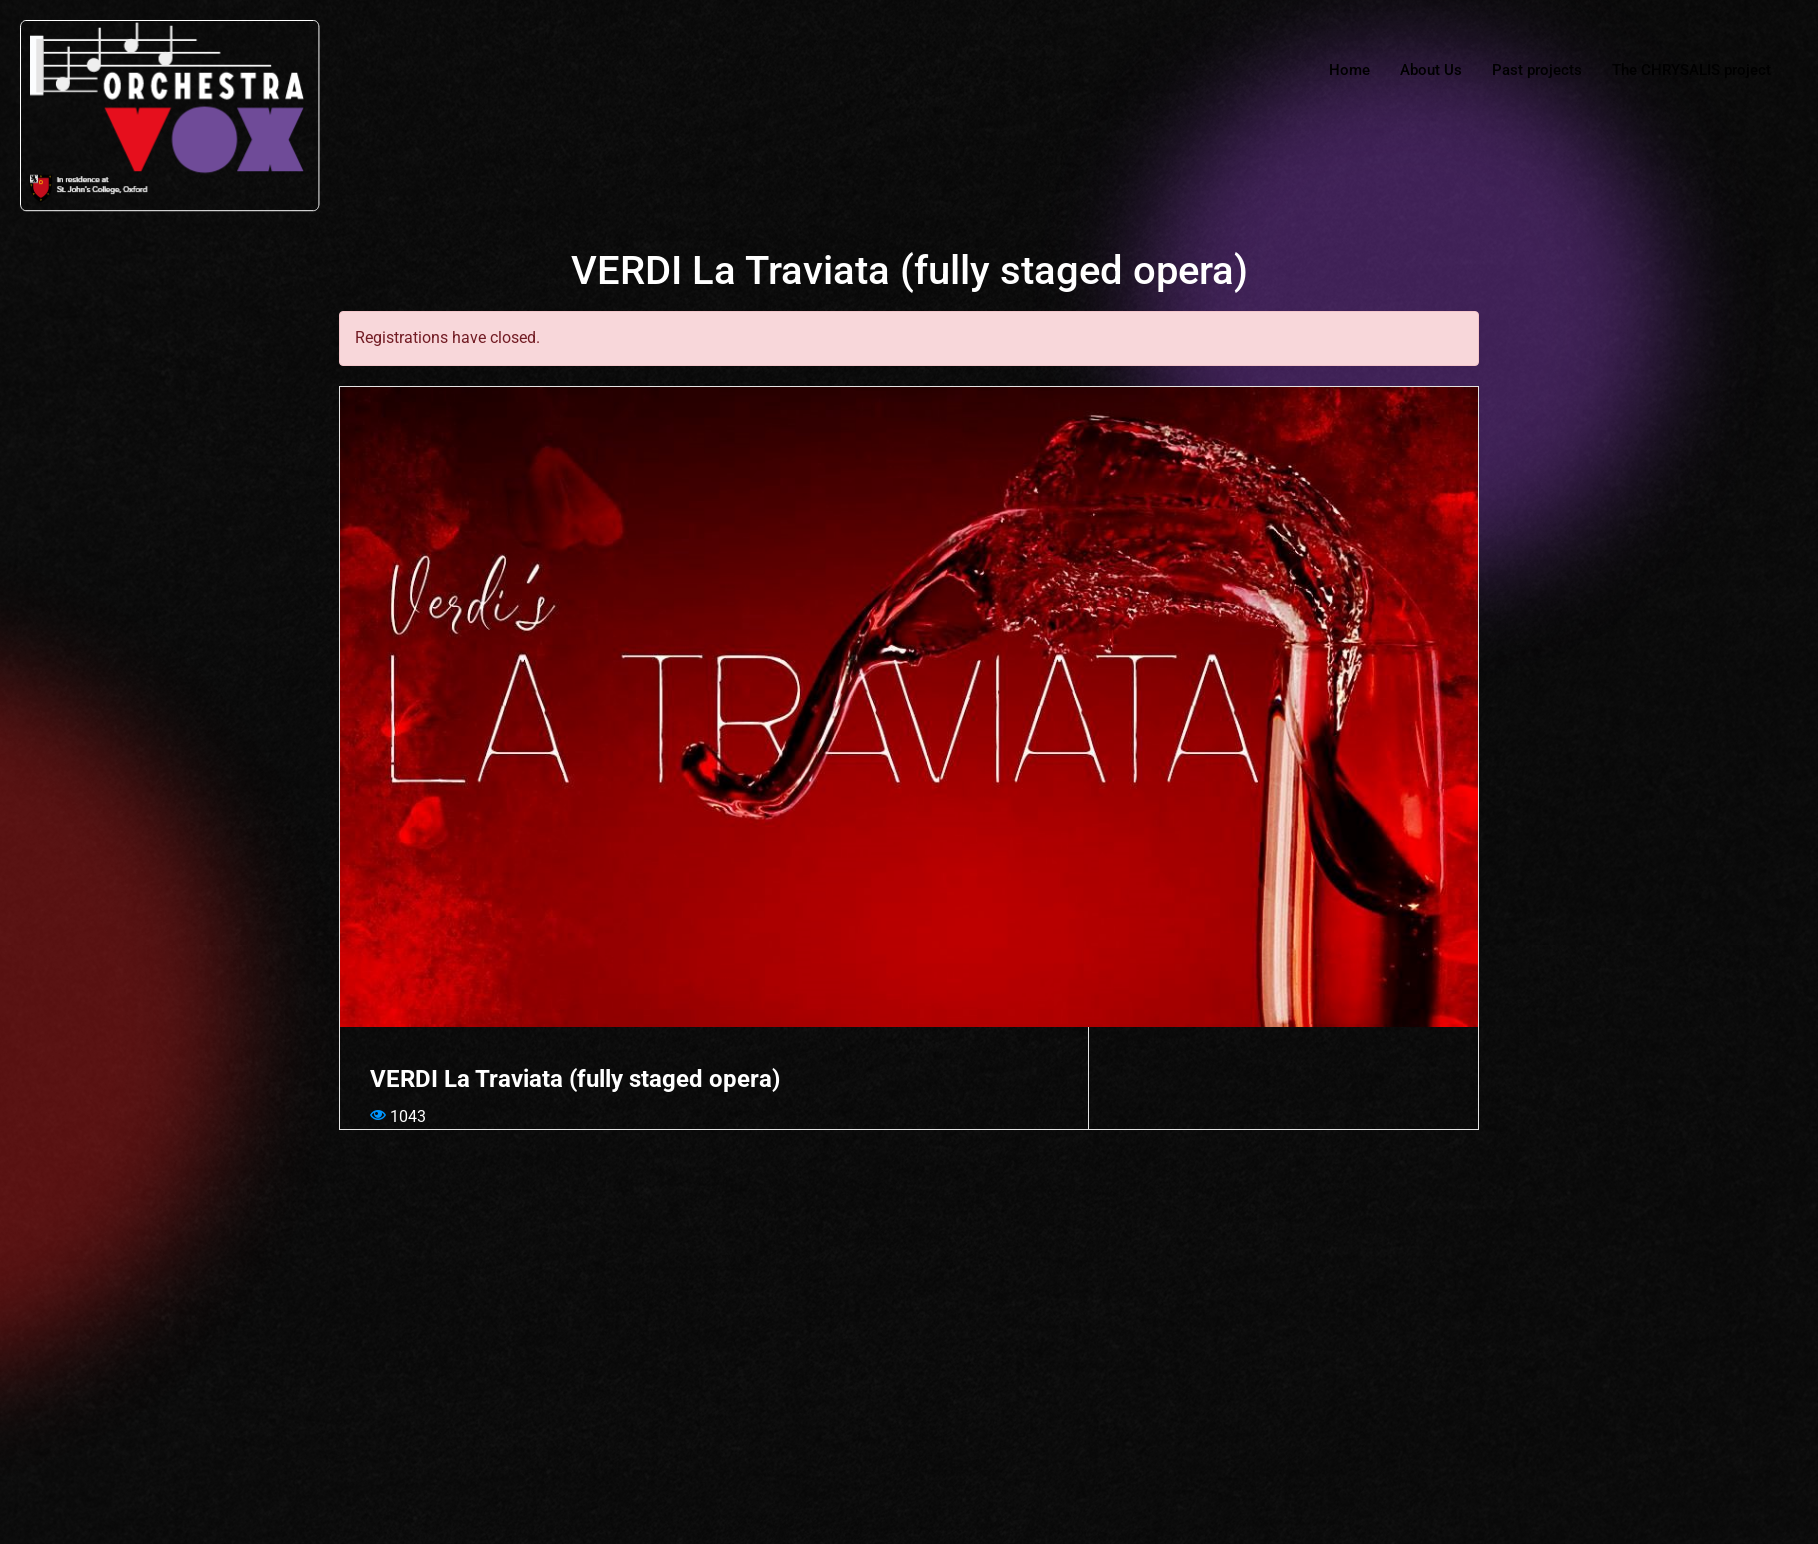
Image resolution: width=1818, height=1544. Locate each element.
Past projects (1537, 70)
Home (1350, 70)
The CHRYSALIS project (1691, 70)
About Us (1431, 70)
